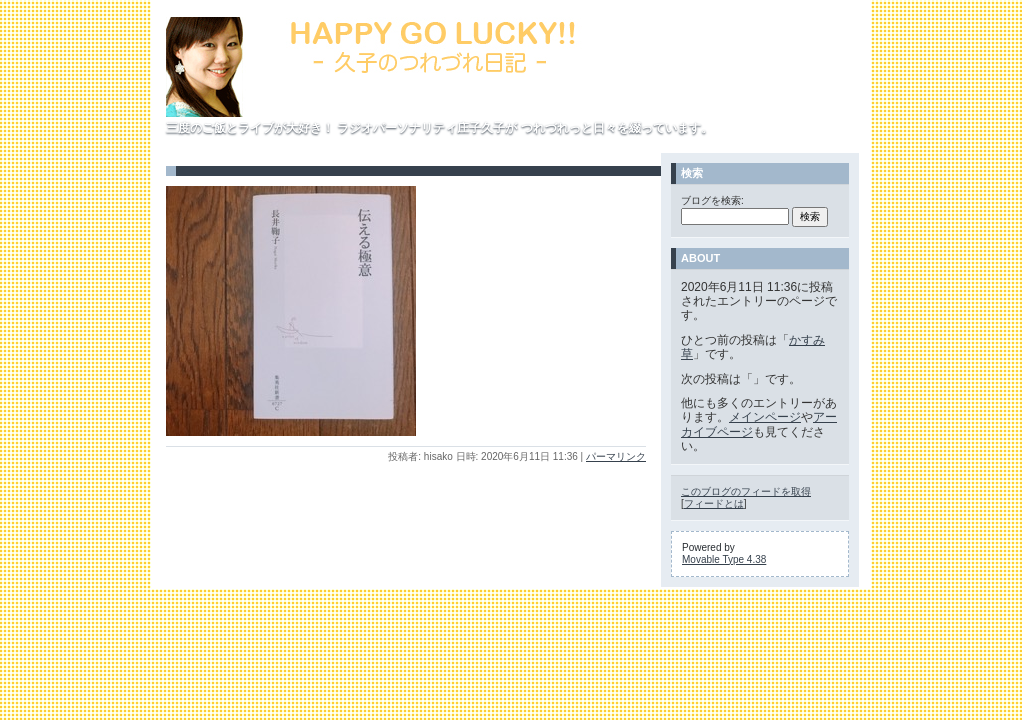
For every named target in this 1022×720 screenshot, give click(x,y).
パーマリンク (616, 456)
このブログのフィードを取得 (746, 491)
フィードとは (714, 503)
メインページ (765, 417)
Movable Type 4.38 (724, 559)
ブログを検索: (712, 200)
